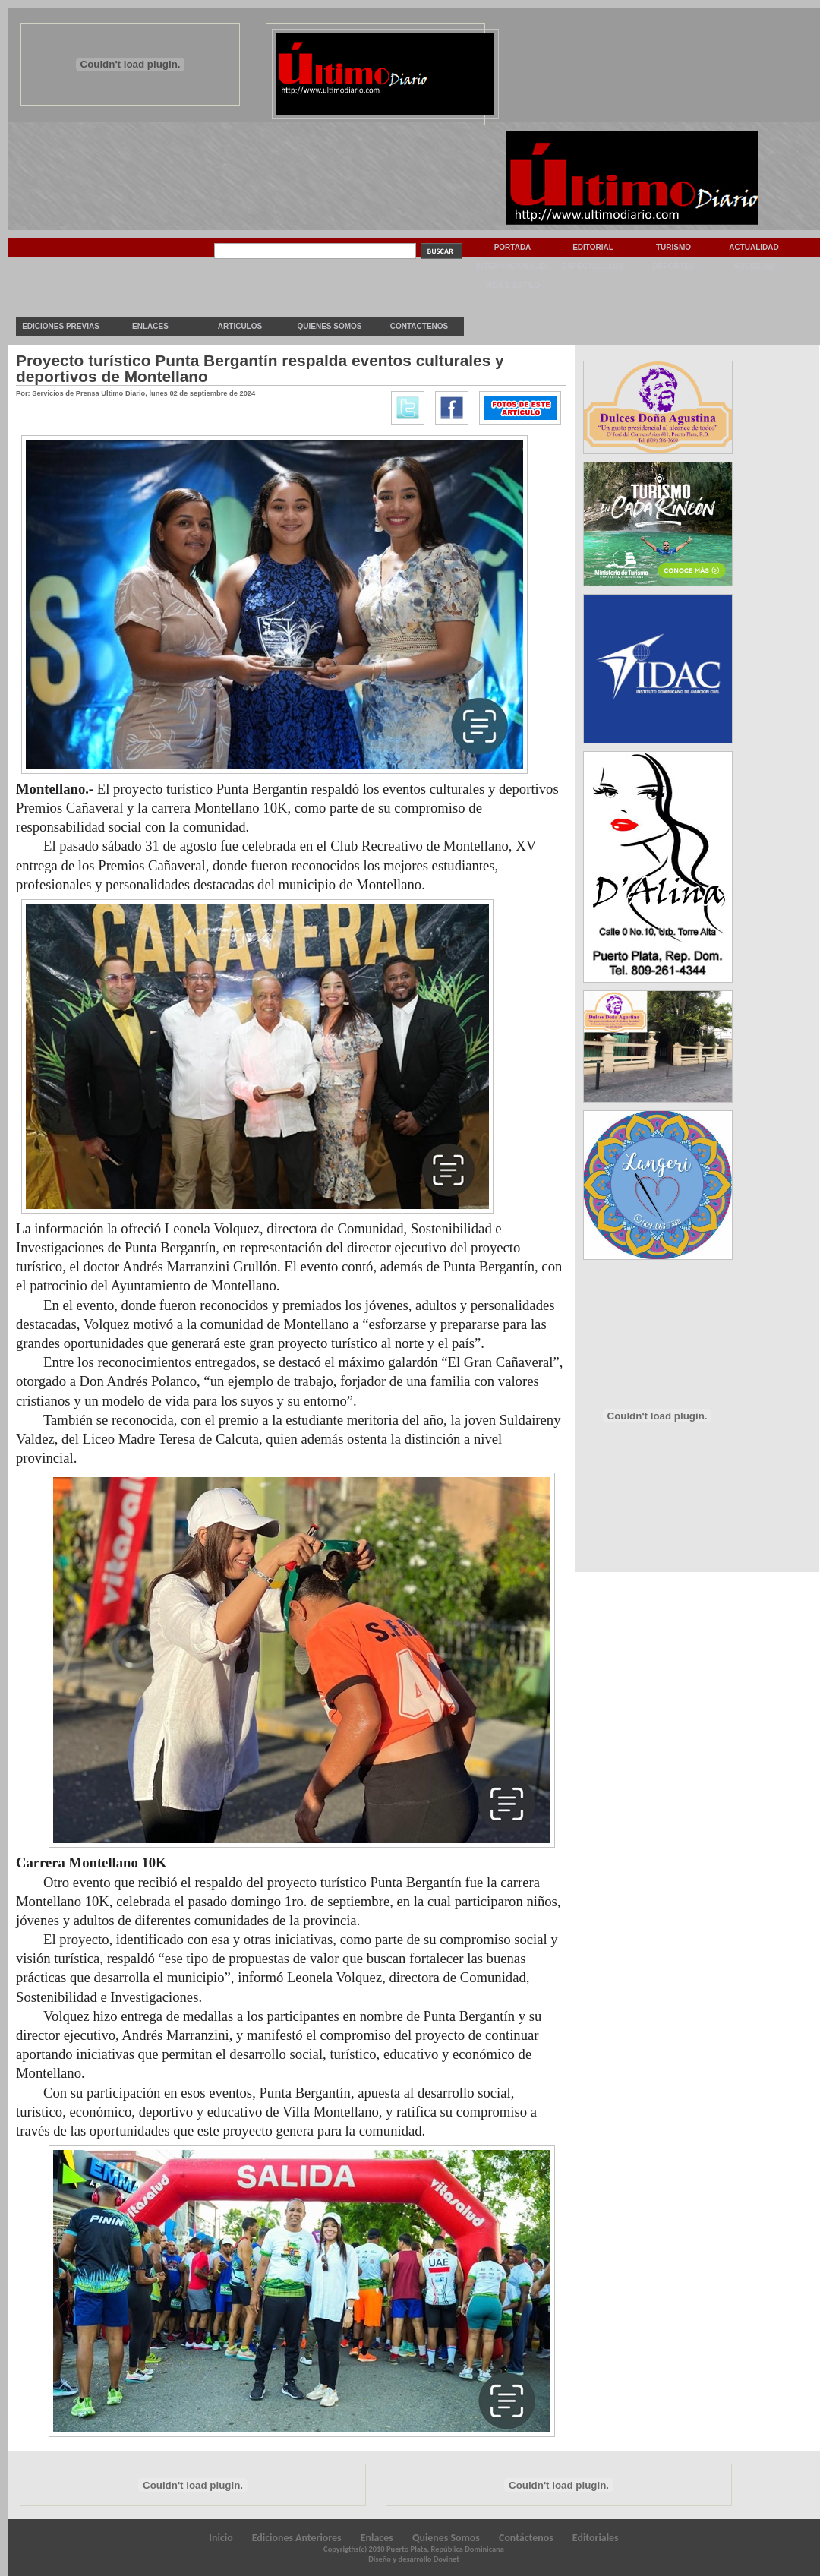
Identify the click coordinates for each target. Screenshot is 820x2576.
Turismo (673, 247)
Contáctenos (526, 2537)
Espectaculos (593, 266)
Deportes (673, 266)
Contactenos (419, 326)
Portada (512, 247)
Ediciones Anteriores (297, 2537)
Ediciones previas (60, 326)
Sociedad (754, 266)
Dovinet (446, 2559)
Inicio (220, 2537)
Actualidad (754, 247)
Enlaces (150, 326)
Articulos (240, 326)
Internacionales (512, 266)
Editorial (592, 247)
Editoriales (595, 2537)
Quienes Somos (329, 326)
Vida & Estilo (512, 285)
